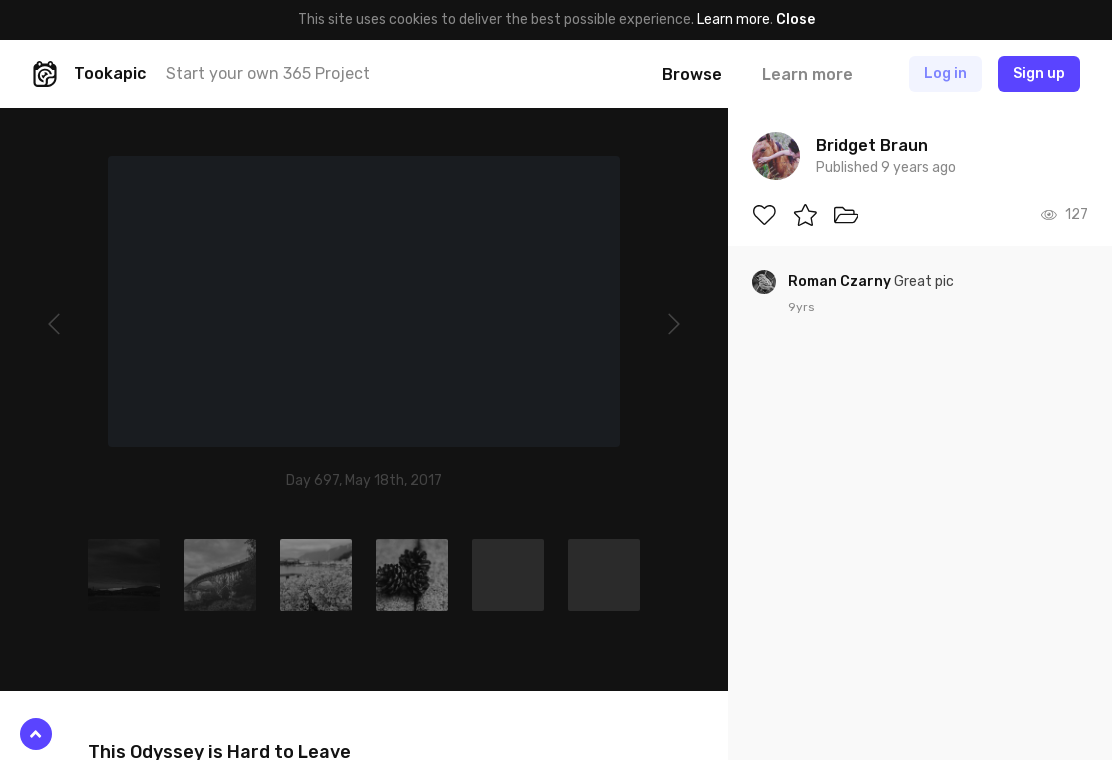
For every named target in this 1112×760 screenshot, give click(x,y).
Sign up (1039, 73)
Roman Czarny (841, 281)
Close (795, 19)
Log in (945, 73)
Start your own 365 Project (268, 73)
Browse (692, 74)
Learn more (733, 19)
